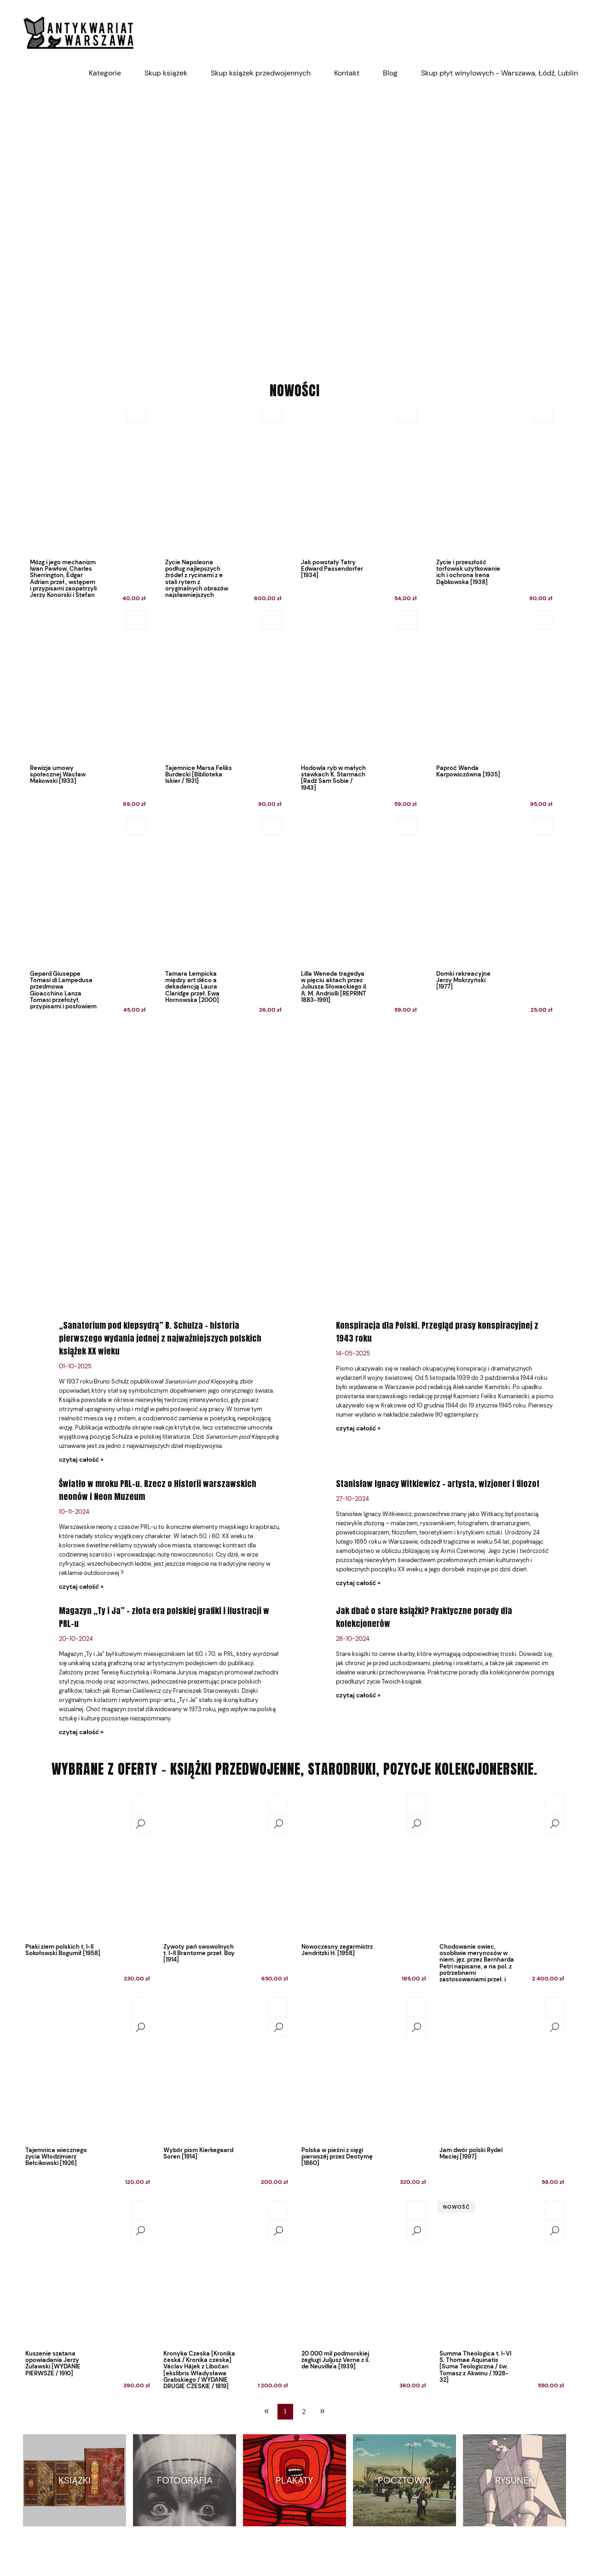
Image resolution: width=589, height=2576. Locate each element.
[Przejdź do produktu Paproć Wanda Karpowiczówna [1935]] (491, 711)
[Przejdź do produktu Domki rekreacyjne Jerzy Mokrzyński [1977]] (491, 917)
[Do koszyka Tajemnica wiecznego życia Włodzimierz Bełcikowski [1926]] (140, 2006)
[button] (140, 1824)
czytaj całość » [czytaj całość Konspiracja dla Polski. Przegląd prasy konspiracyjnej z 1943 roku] (358, 1428)
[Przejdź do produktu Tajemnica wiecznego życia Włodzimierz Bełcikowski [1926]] (87, 2068)
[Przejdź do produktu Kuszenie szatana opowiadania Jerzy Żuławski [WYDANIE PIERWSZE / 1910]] (87, 2272)
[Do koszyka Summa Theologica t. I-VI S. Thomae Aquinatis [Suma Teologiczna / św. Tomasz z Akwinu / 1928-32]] (554, 2210)
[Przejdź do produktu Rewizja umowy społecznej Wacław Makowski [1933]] (85, 711)
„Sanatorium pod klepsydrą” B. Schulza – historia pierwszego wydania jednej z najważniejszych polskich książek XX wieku (160, 1338)
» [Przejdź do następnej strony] (322, 2411)
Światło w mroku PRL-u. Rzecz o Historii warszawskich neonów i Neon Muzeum (157, 1490)
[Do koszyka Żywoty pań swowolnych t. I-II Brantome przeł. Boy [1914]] (278, 1803)
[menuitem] (105, 73)
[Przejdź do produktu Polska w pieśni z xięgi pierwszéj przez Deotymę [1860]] (363, 2068)
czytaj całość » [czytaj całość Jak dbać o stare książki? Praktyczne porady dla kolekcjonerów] (358, 1695)
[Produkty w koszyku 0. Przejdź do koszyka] (561, 32)
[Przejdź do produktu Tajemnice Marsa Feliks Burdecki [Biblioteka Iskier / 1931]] (220, 711)
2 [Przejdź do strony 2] (304, 2411)
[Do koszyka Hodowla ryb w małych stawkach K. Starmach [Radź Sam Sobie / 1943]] (407, 620)
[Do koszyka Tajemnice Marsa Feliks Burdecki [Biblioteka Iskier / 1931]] (272, 620)
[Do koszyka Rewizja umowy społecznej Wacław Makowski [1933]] (136, 620)
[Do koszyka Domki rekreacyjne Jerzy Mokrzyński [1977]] (543, 825)
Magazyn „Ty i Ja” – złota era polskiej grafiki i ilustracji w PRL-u (164, 1617)
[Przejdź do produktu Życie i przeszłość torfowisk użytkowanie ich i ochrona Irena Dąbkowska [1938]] (491, 505)
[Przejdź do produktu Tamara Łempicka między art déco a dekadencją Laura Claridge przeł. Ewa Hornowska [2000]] (220, 917)
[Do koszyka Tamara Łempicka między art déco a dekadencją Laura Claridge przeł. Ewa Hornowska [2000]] (272, 825)
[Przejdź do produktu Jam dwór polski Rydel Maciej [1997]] (501, 2068)
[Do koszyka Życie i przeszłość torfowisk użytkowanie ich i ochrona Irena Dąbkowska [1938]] (543, 414)
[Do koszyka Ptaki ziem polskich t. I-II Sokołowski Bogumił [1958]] (140, 1803)
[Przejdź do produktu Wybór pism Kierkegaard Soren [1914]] (225, 2068)
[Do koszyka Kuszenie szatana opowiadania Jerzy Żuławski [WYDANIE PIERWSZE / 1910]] (140, 2210)
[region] (294, 226)
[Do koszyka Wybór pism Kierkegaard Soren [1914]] (278, 2006)
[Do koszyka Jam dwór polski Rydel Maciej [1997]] (554, 2006)
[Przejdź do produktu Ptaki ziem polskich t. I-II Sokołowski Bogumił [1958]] (87, 1865)
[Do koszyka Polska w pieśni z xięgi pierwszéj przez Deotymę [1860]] (416, 2006)
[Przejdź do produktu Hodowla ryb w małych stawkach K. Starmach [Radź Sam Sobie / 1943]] (356, 711)
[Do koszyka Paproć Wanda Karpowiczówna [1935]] (543, 620)
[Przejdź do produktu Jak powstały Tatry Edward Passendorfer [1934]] (356, 505)
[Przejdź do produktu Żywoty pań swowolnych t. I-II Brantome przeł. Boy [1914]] (225, 1865)
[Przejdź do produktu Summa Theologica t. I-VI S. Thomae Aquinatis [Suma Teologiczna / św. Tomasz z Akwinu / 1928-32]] (501, 2272)
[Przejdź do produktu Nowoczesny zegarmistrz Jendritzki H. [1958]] (363, 1865)
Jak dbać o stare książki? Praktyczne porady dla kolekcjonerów (424, 1617)
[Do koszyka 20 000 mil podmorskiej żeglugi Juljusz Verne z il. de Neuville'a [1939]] (416, 2210)
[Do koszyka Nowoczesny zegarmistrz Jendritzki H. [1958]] (416, 1803)
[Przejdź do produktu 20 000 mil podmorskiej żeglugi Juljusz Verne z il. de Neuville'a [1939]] (363, 2272)
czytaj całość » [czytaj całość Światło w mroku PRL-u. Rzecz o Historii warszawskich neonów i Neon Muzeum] (81, 1586)
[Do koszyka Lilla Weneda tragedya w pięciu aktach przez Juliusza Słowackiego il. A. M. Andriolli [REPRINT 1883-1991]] (407, 825)
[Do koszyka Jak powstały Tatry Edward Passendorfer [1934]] (407, 414)
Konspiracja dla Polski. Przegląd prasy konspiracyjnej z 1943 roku (437, 1331)
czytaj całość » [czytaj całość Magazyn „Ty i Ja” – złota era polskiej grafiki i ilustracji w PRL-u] (81, 1732)
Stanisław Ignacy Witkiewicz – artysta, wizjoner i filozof (437, 1483)
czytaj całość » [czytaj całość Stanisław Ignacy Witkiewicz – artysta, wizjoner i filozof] (358, 1583)
